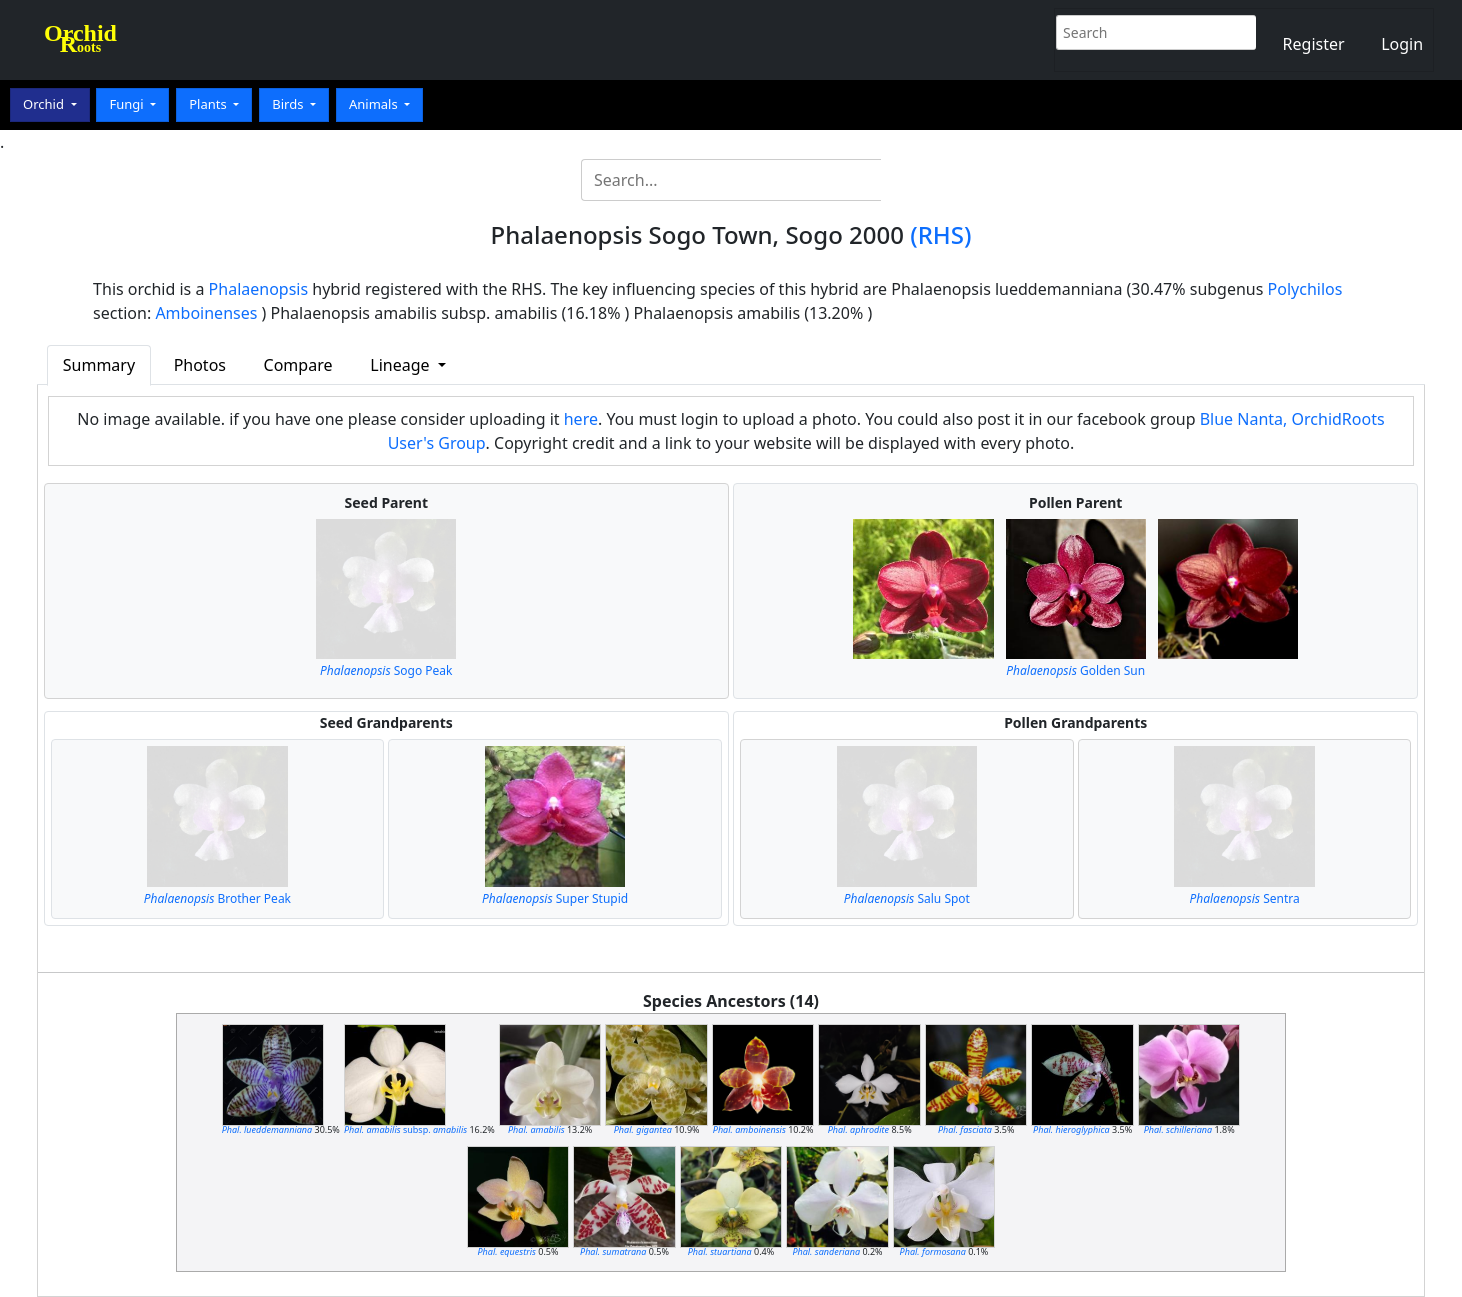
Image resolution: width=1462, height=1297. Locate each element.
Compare (298, 365)
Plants (209, 104)
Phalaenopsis (259, 289)
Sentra (1244, 898)
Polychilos (1305, 289)
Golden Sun (1075, 670)
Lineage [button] (401, 365)
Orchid (45, 104)
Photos (200, 365)
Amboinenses (206, 313)
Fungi (128, 104)
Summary (99, 365)
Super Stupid (555, 898)
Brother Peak (217, 898)
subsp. (405, 1129)
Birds (289, 104)
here (581, 419)
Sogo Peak (386, 670)
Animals (375, 104)
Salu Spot (907, 898)
